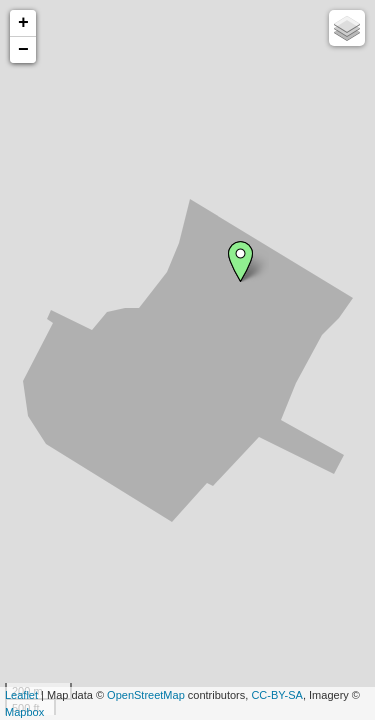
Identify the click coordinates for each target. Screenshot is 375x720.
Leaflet (21, 695)
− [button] (23, 50)
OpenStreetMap (146, 695)
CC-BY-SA (277, 695)
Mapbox (24, 712)
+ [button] (23, 23)
